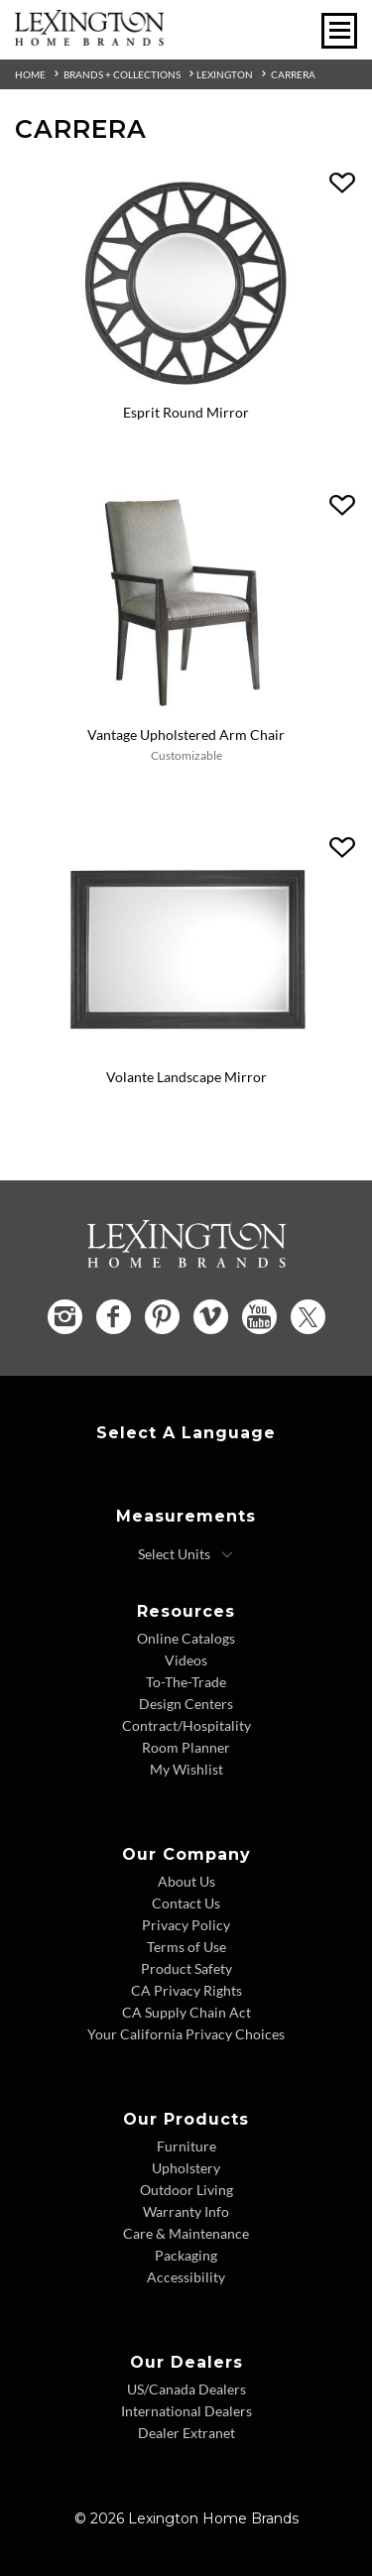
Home (30, 74)
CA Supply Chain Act (186, 2012)
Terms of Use (186, 1946)
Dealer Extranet (186, 2432)
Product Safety (186, 1968)
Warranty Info (186, 2211)
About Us (186, 1881)
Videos (186, 1660)
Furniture (186, 2146)
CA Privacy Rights (186, 1990)
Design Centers (186, 1703)
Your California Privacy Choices (186, 2033)
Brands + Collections (122, 74)
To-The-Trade (186, 1681)
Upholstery (186, 2167)
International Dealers (186, 2410)
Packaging (186, 2255)
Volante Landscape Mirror (186, 1076)
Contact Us (186, 1903)
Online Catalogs (186, 1638)
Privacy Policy (186, 1924)
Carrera (293, 74)
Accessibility (186, 2277)
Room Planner (186, 1747)
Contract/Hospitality (186, 1725)
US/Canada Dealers (186, 2389)
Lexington (224, 74)
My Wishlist (186, 1769)
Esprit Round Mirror (186, 412)
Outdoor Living (186, 2189)
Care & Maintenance (186, 2233)
